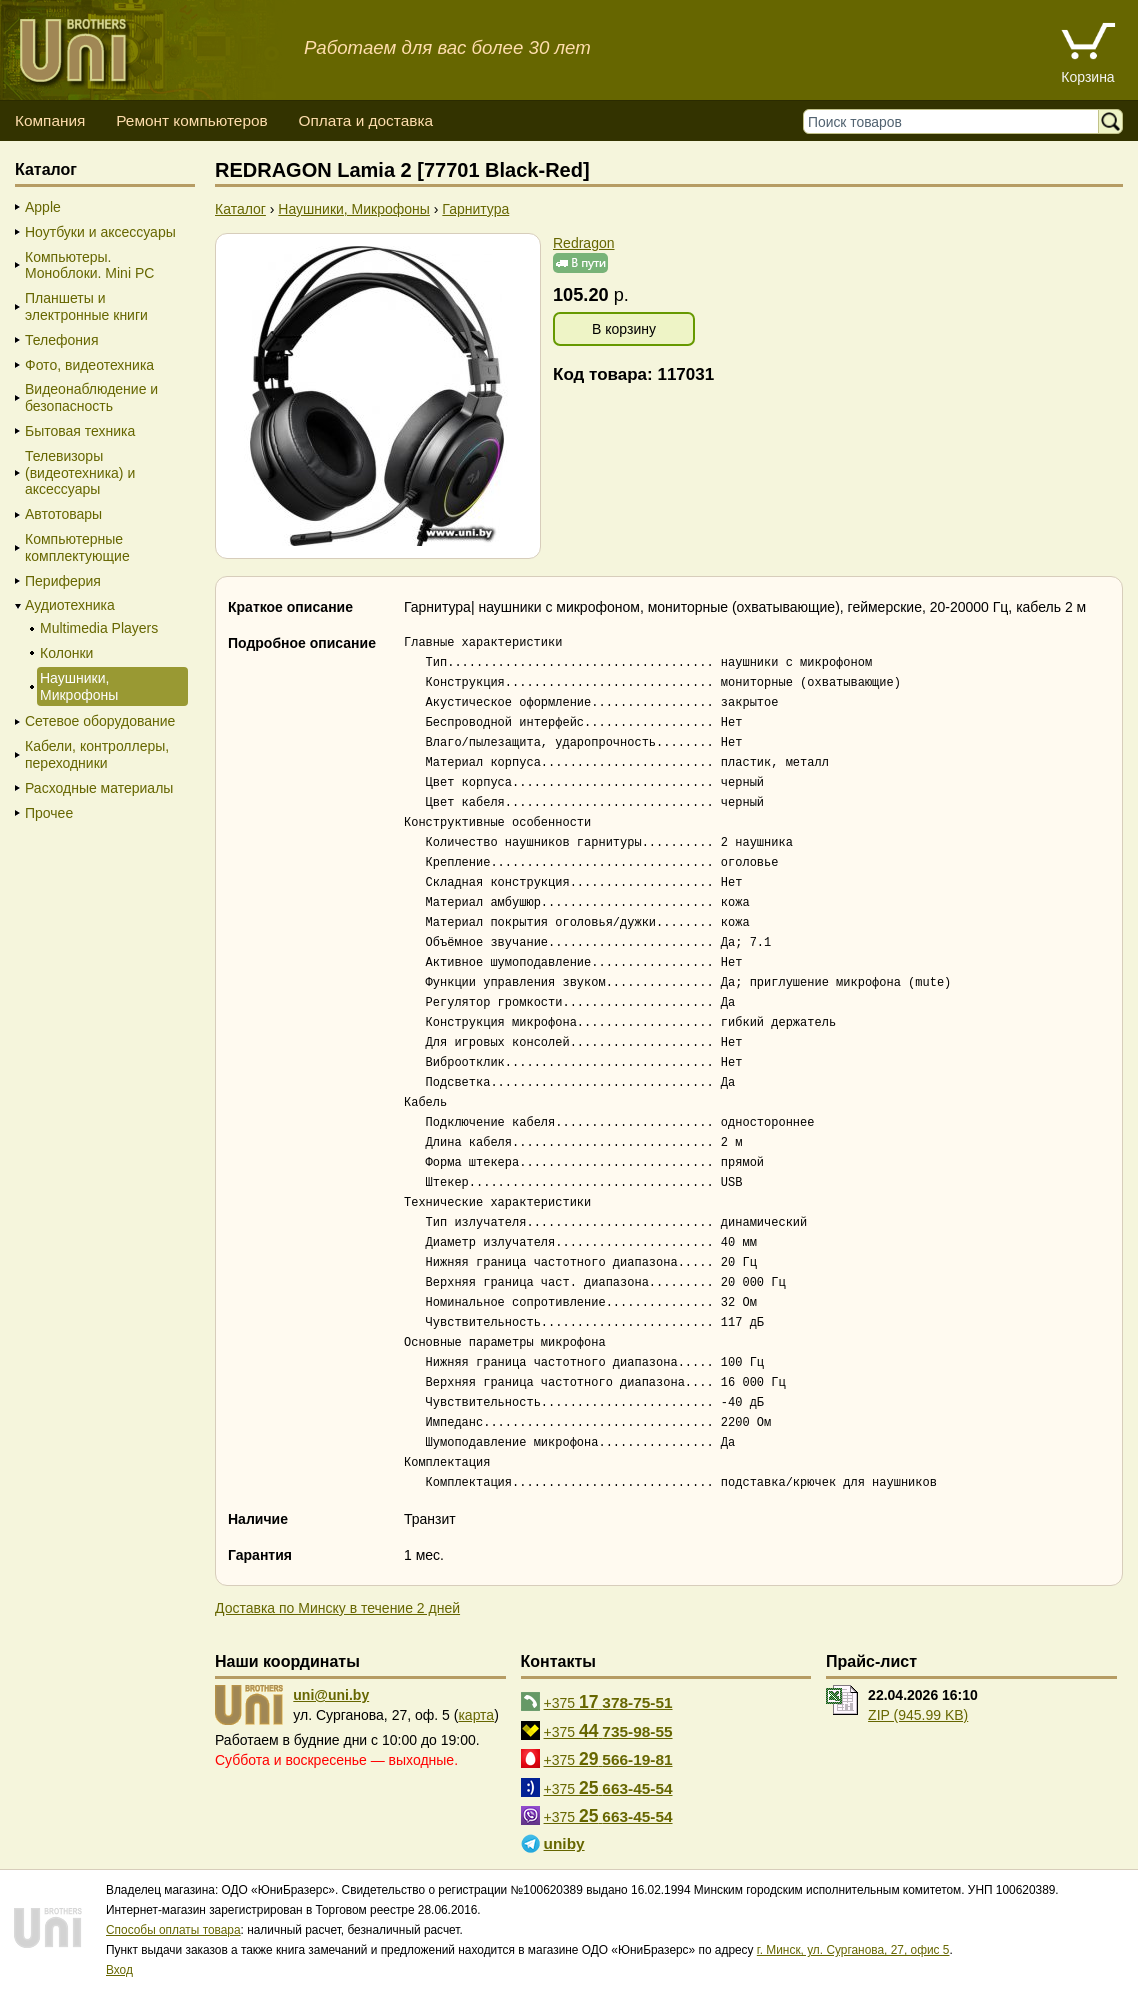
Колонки (66, 653)
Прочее (49, 813)
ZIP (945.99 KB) (918, 1715)
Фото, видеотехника (89, 365)
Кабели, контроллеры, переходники (97, 754)
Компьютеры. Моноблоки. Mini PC (89, 265)
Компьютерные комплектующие (77, 547)
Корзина (1087, 77)
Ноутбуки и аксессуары (100, 232)
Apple (43, 207)
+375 (608, 1702)
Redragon (584, 243)
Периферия (63, 581)
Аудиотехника (70, 605)
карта (476, 1715)
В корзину (624, 329)
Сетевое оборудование (100, 721)
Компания (50, 120)
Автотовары (63, 514)
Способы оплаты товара (173, 1930)
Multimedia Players (99, 628)
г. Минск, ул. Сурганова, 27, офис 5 (853, 1950)
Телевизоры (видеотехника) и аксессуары (80, 473)
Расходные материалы (99, 788)
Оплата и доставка (365, 120)
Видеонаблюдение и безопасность (91, 397)
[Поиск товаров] (955, 121)
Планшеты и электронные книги (86, 306)
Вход (119, 1970)
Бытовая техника (80, 431)
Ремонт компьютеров (191, 120)
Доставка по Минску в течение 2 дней (337, 1608)
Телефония (61, 340)
